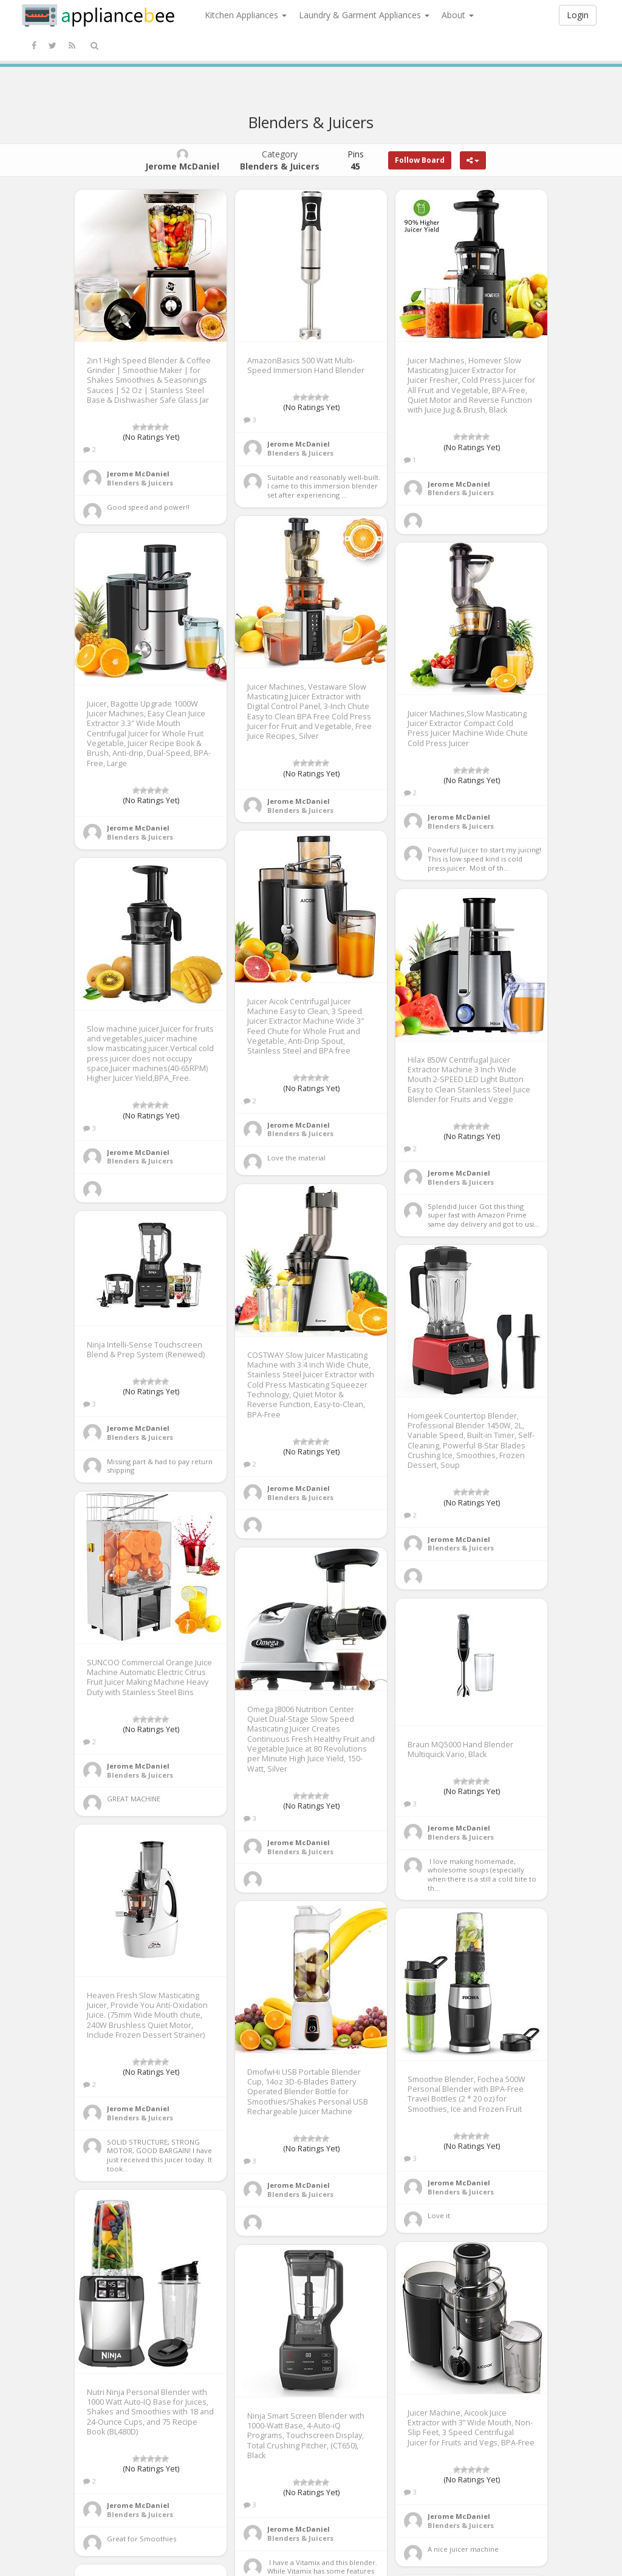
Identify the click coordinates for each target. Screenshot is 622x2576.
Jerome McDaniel (138, 473)
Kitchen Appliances (246, 15)
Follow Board (420, 160)
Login (578, 15)
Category (280, 160)
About (458, 15)
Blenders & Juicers (140, 482)
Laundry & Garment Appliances (364, 15)
